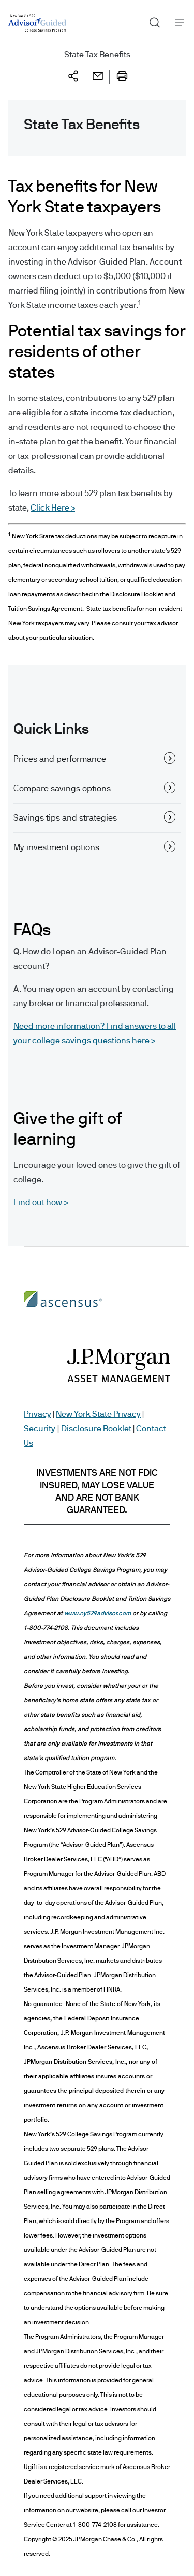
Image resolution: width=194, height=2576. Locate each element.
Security (39, 1429)
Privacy (37, 1414)
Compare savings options (94, 787)
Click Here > (53, 508)
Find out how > (40, 1202)
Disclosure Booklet (96, 1429)
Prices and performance (94, 758)
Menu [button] (177, 22)
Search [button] (151, 20)
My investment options (94, 846)
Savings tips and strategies (94, 817)
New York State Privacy (98, 1414)
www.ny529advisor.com (97, 1613)
